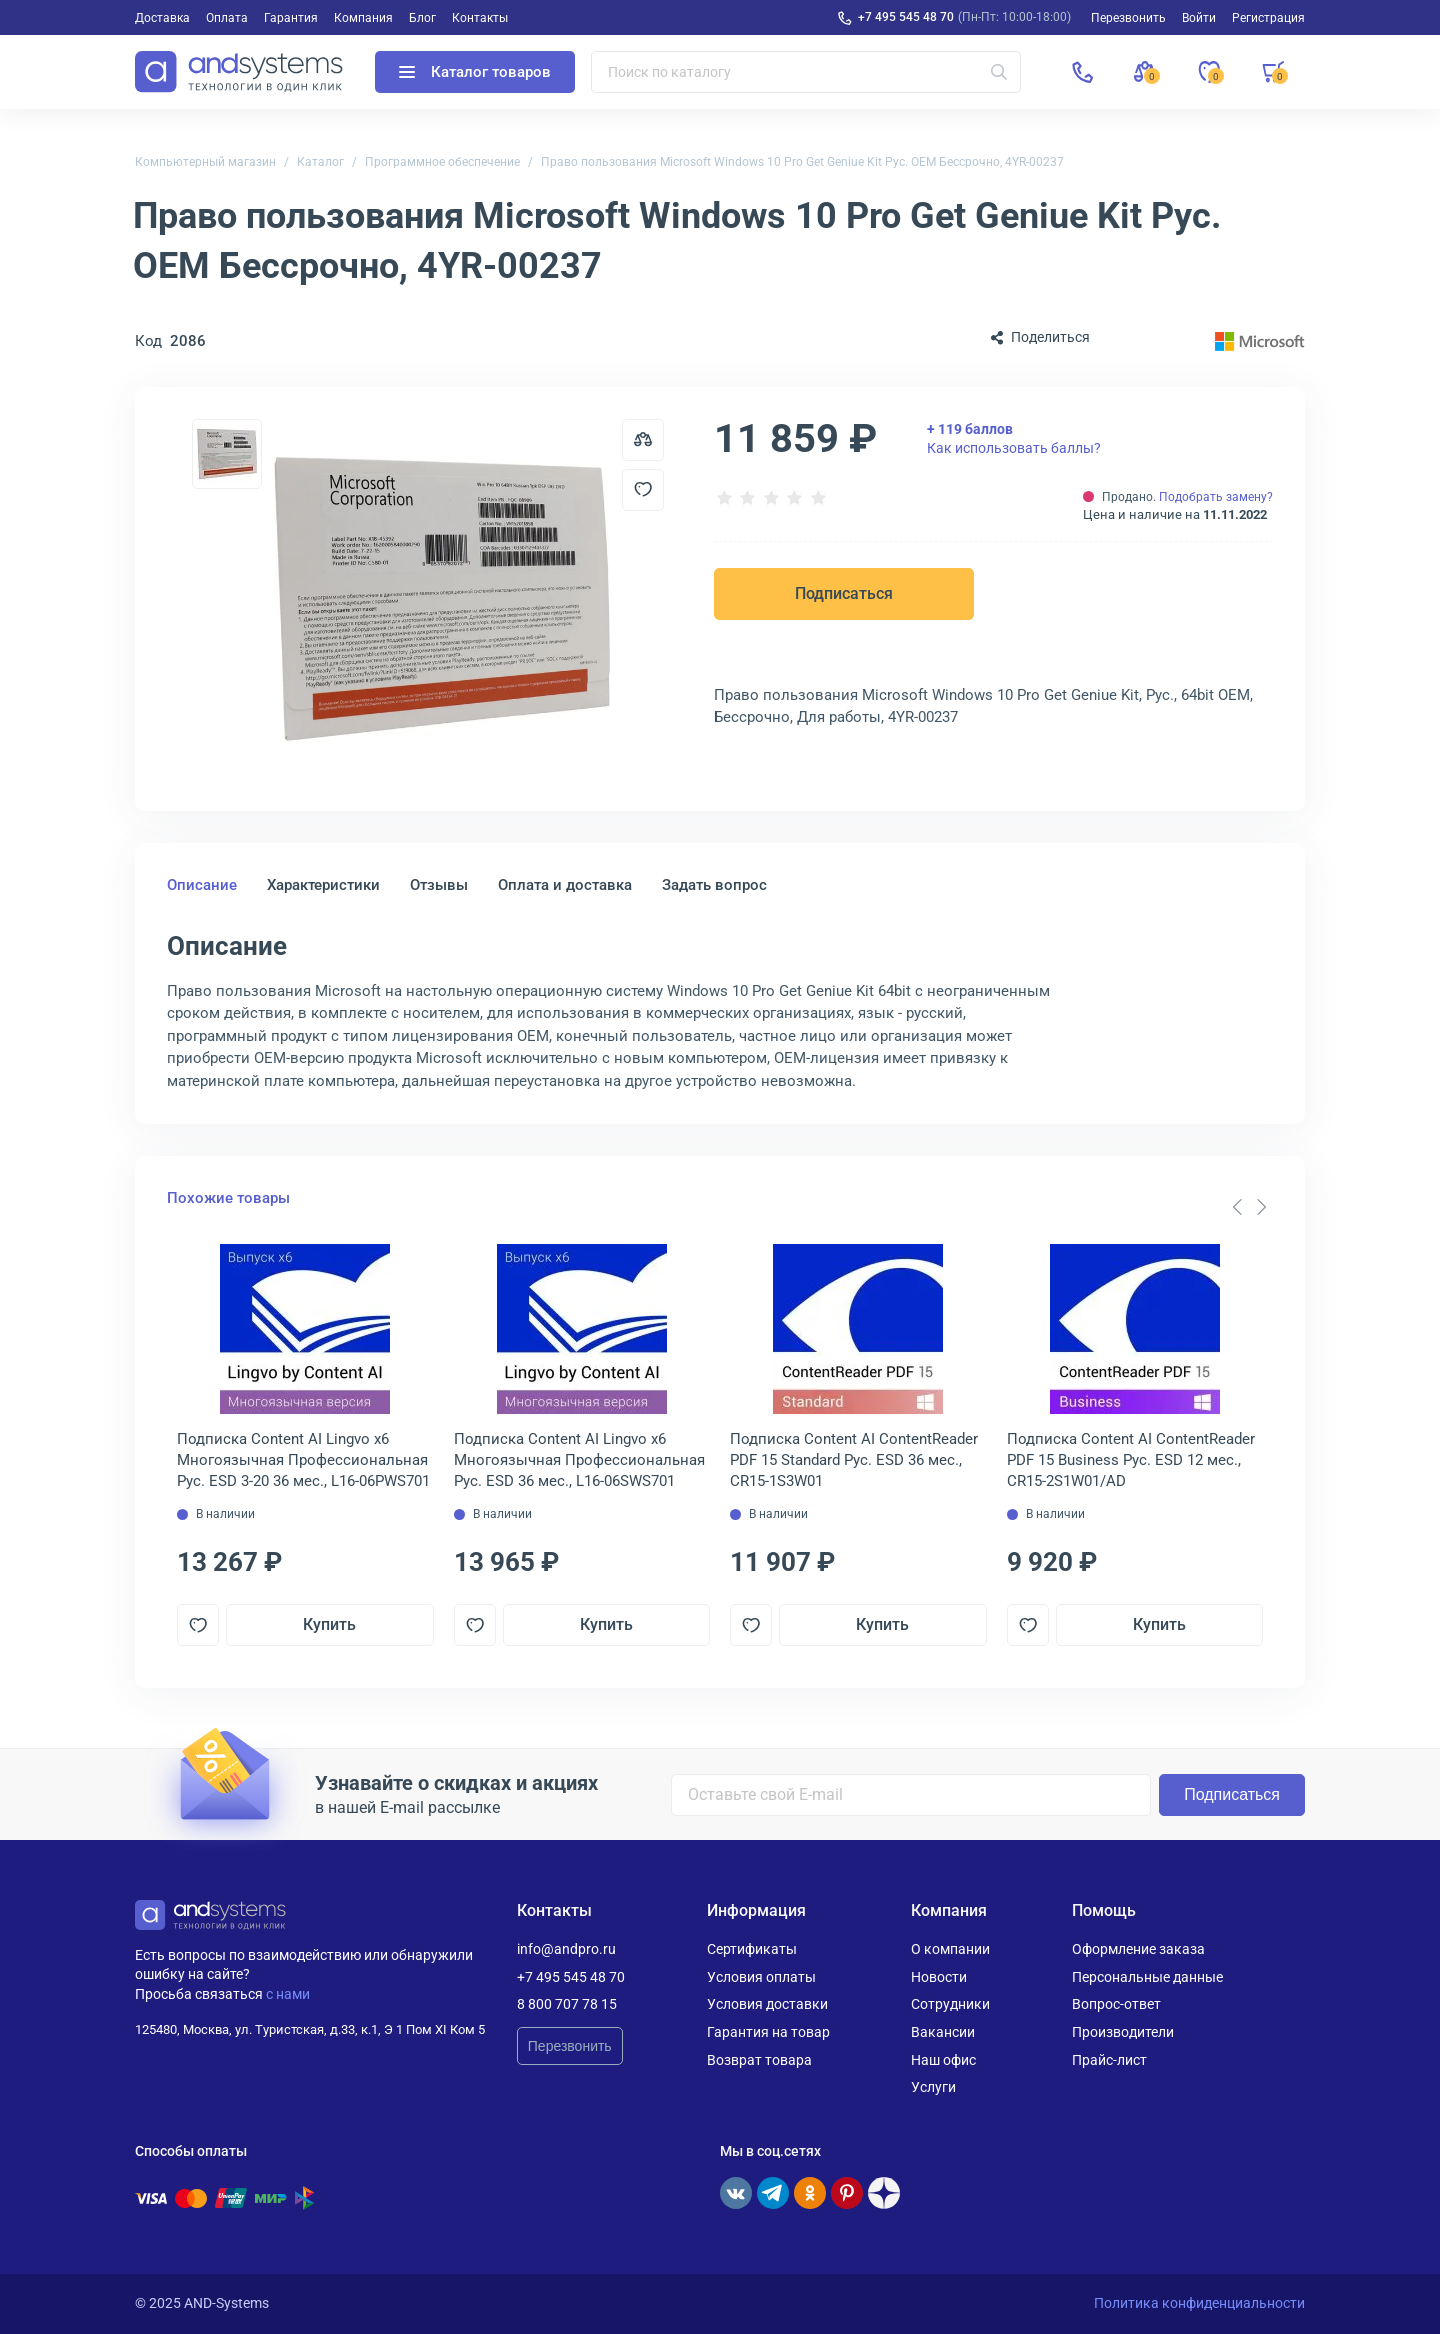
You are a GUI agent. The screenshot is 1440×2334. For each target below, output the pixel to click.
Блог (422, 18)
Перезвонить (570, 2046)
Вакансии (943, 2032)
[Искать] (999, 72)
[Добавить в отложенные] (643, 490)
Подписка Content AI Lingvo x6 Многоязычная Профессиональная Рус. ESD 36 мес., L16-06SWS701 (579, 1460)
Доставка (162, 18)
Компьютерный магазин (205, 162)
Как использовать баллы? (1014, 438)
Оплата (227, 18)
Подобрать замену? (1216, 497)
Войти (1199, 18)
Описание (202, 885)
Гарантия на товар (768, 2032)
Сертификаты (752, 1949)
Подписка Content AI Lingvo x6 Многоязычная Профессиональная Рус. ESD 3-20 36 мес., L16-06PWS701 (303, 1460)
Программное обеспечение (442, 162)
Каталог (320, 162)
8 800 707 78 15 (567, 2004)
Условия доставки (767, 2004)
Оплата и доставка (565, 885)
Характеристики (323, 885)
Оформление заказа (1138, 1949)
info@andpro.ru (566, 1949)
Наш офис (943, 2060)
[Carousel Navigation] (1249, 1207)
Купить (329, 1624)
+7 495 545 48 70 (906, 17)
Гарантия (291, 18)
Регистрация (1268, 18)
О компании (950, 1949)
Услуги (933, 2087)
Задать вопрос (714, 885)
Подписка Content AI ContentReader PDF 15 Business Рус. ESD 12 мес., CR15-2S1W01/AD (1131, 1460)
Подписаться (844, 593)
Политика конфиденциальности (1199, 2303)
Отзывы (439, 885)
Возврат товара (759, 2060)
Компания (363, 18)
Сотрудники (950, 2004)
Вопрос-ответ (1116, 2004)
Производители (1123, 2032)
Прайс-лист (1109, 2060)
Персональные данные (1147, 1977)
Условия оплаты (761, 1977)
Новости (939, 1977)
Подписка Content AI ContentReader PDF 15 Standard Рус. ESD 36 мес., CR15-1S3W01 (854, 1460)
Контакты (480, 18)
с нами (288, 1994)
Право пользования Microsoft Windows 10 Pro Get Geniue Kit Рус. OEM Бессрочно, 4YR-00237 (802, 162)
